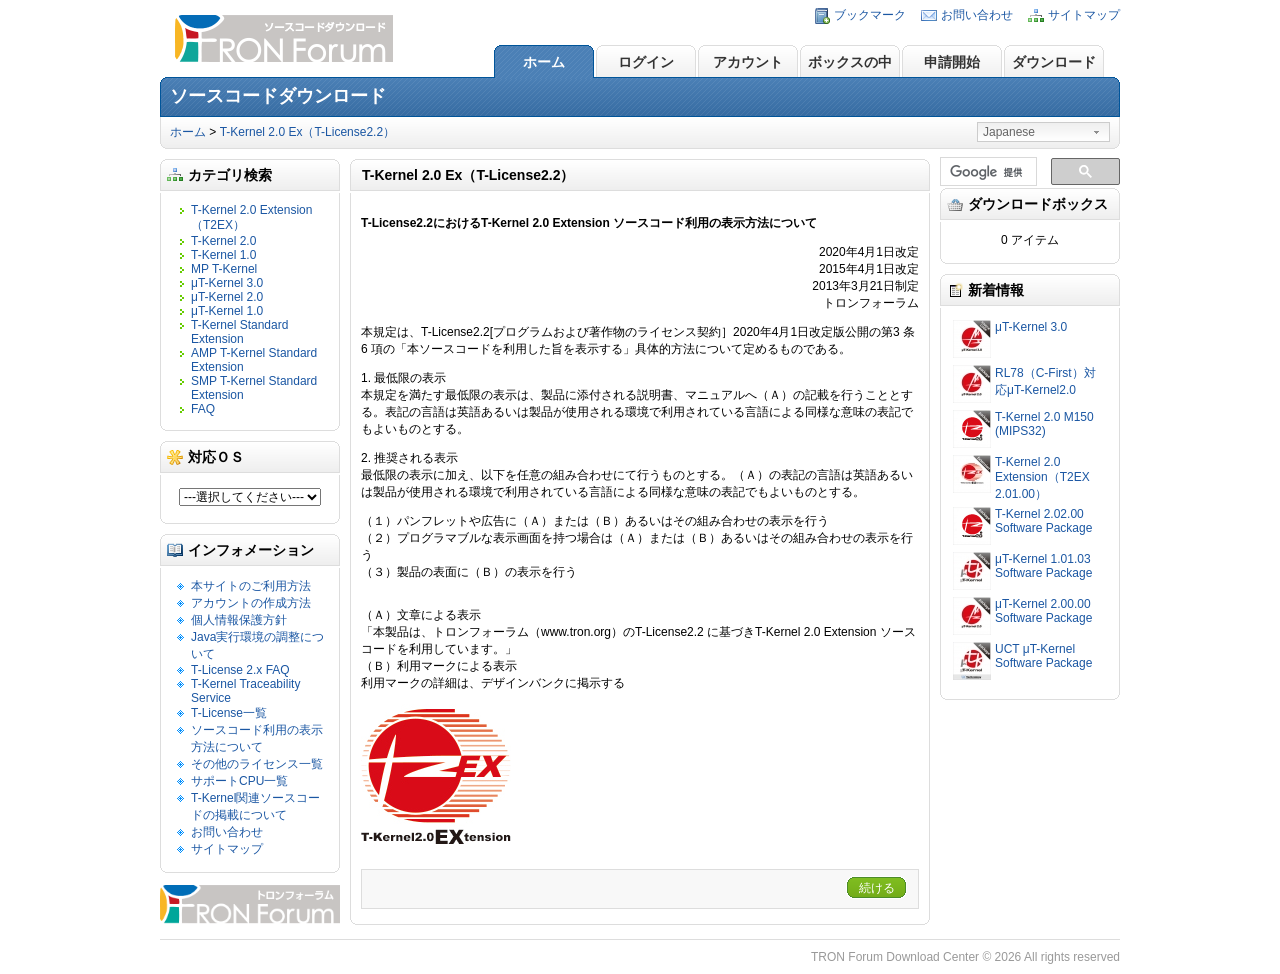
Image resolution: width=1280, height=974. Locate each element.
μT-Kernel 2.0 (227, 297)
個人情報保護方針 (239, 620)
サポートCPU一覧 (239, 781)
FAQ (203, 409)
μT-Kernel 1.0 (227, 311)
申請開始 (952, 62)
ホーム (544, 62)
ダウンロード (1054, 62)
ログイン (646, 62)
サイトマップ (1084, 15)
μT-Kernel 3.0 (227, 283)
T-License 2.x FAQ (240, 670)
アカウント (748, 62)
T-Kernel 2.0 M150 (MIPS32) (1044, 424)
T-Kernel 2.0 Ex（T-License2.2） (307, 132)
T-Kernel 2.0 (223, 241)
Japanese (1009, 132)
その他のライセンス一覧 (257, 764)
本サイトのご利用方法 (251, 586)
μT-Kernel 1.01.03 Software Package (1043, 566)
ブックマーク (870, 15)
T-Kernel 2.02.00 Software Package (1043, 521)
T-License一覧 (229, 713)
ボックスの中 (850, 62)
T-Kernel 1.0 (223, 255)
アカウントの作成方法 (251, 603)
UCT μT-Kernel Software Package (1043, 656)
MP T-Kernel (224, 269)
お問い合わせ (977, 15)
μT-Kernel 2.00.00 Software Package (1043, 611)
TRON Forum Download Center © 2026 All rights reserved (965, 957)
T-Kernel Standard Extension (239, 332)
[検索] (986, 172)
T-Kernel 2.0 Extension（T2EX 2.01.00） (1042, 478)
